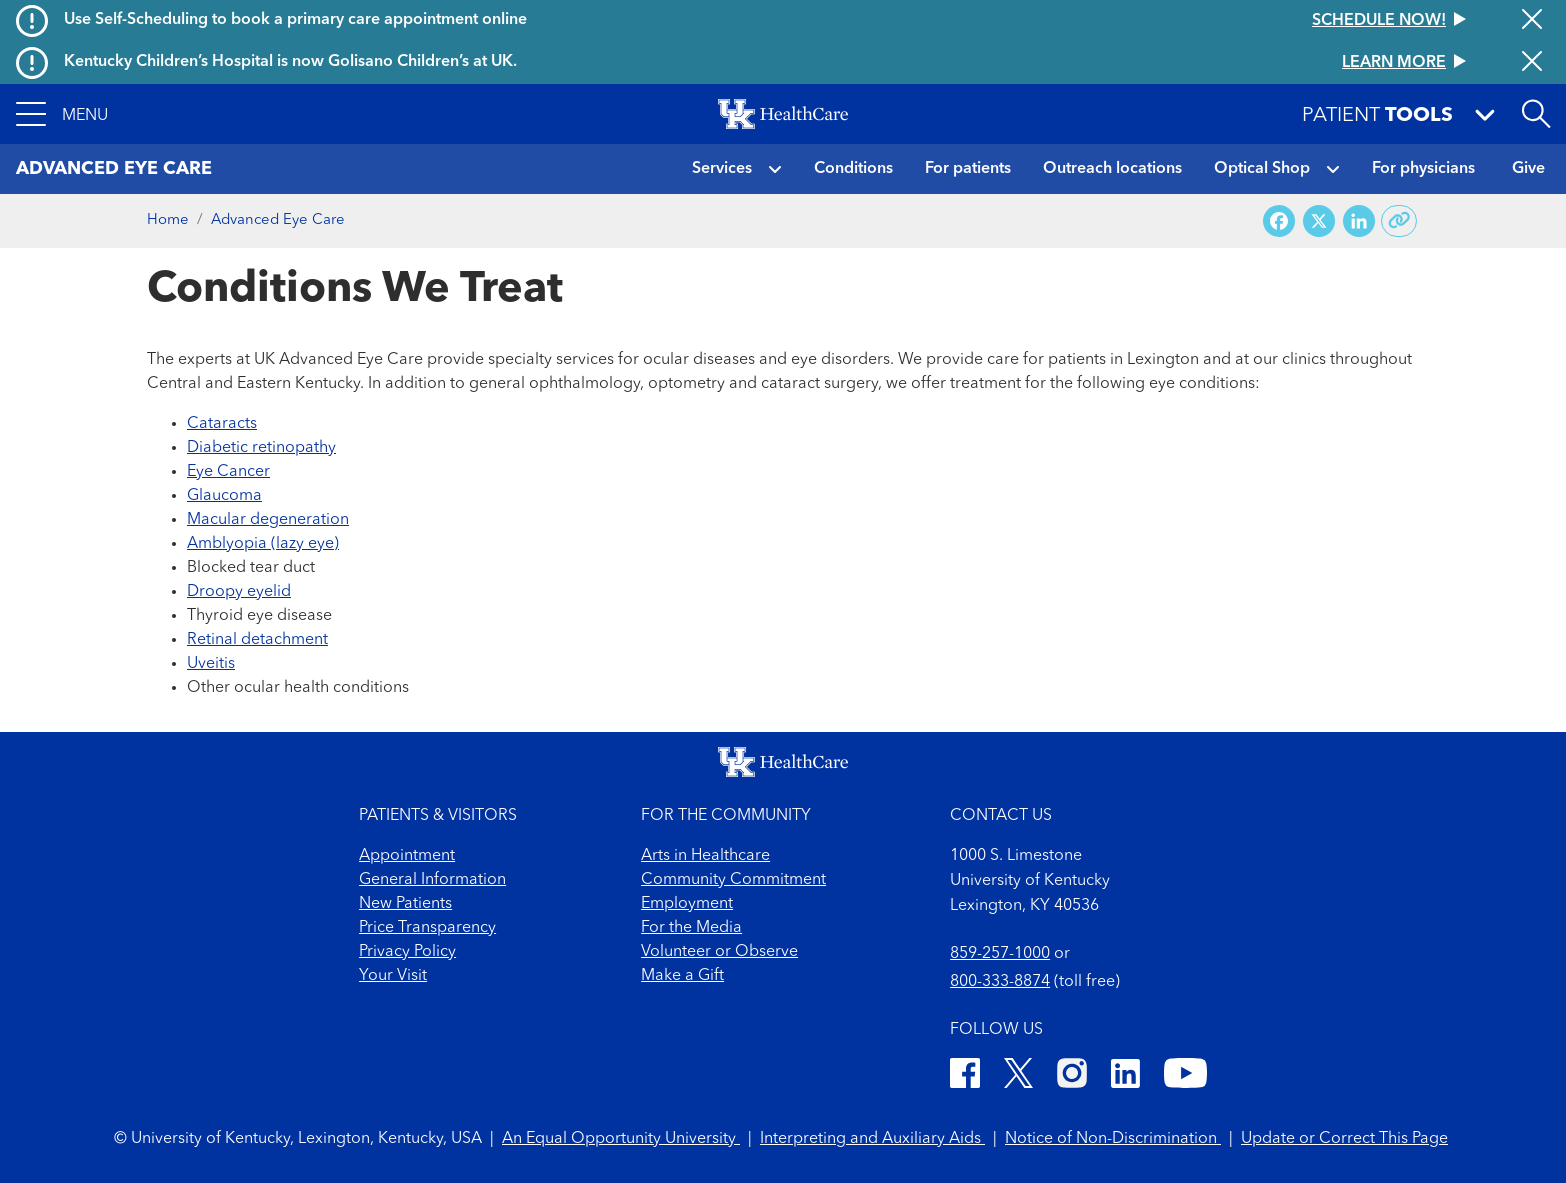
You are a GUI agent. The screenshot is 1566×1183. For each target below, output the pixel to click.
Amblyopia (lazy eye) (263, 544)
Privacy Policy (407, 952)
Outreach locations (1112, 169)
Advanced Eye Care (278, 220)
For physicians (1423, 169)
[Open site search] (1536, 114)
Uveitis (211, 664)
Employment (687, 904)
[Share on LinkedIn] (1359, 221)
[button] (62, 114)
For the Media (691, 928)
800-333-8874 (1000, 982)
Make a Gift (682, 976)
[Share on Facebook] (1279, 221)
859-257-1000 (1000, 954)
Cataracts (222, 424)
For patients (968, 169)
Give (1528, 169)
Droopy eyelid (239, 592)
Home (168, 220)
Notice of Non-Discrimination (1113, 1139)
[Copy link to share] (1399, 221)
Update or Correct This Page (1344, 1139)
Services (722, 169)
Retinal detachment (257, 640)
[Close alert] (1532, 21)
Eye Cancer (228, 472)
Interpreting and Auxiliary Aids (872, 1139)
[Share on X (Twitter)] (1319, 221)
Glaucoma (224, 496)
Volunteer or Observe (719, 952)
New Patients (405, 904)
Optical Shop (1262, 169)
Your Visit (393, 976)
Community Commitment (733, 880)
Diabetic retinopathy (261, 448)
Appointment (407, 856)
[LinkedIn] (1125, 1076)
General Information (432, 880)
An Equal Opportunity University (621, 1139)
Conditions (853, 169)
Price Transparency (427, 928)
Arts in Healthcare (705, 856)
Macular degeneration (268, 520)
